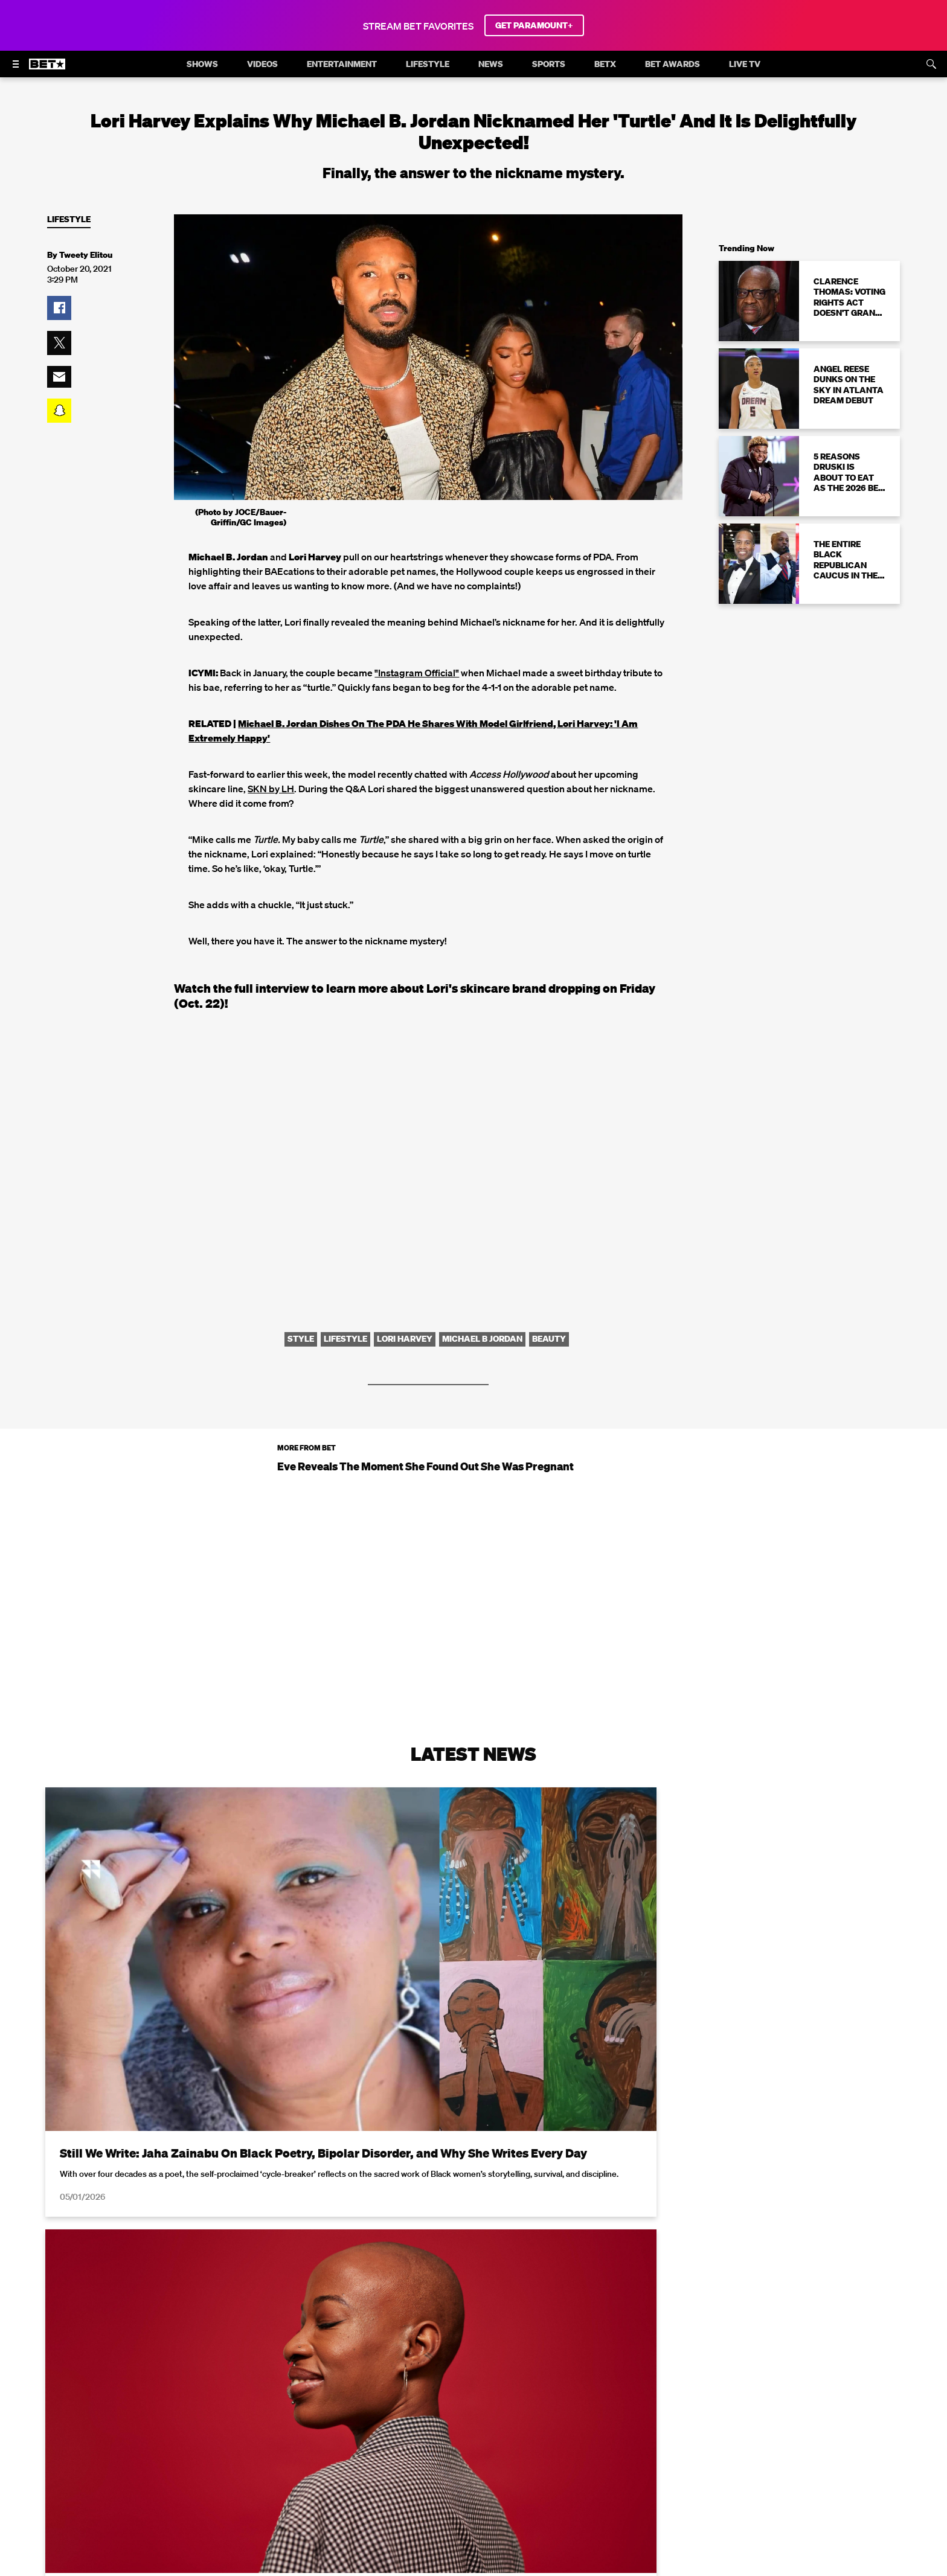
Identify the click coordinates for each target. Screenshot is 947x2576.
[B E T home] (47, 69)
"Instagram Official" (416, 673)
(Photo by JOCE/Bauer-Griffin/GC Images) (240, 517)
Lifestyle (69, 219)
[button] (59, 308)
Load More (473, 2433)
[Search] (931, 64)
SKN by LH (271, 789)
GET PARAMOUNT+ (534, 25)
